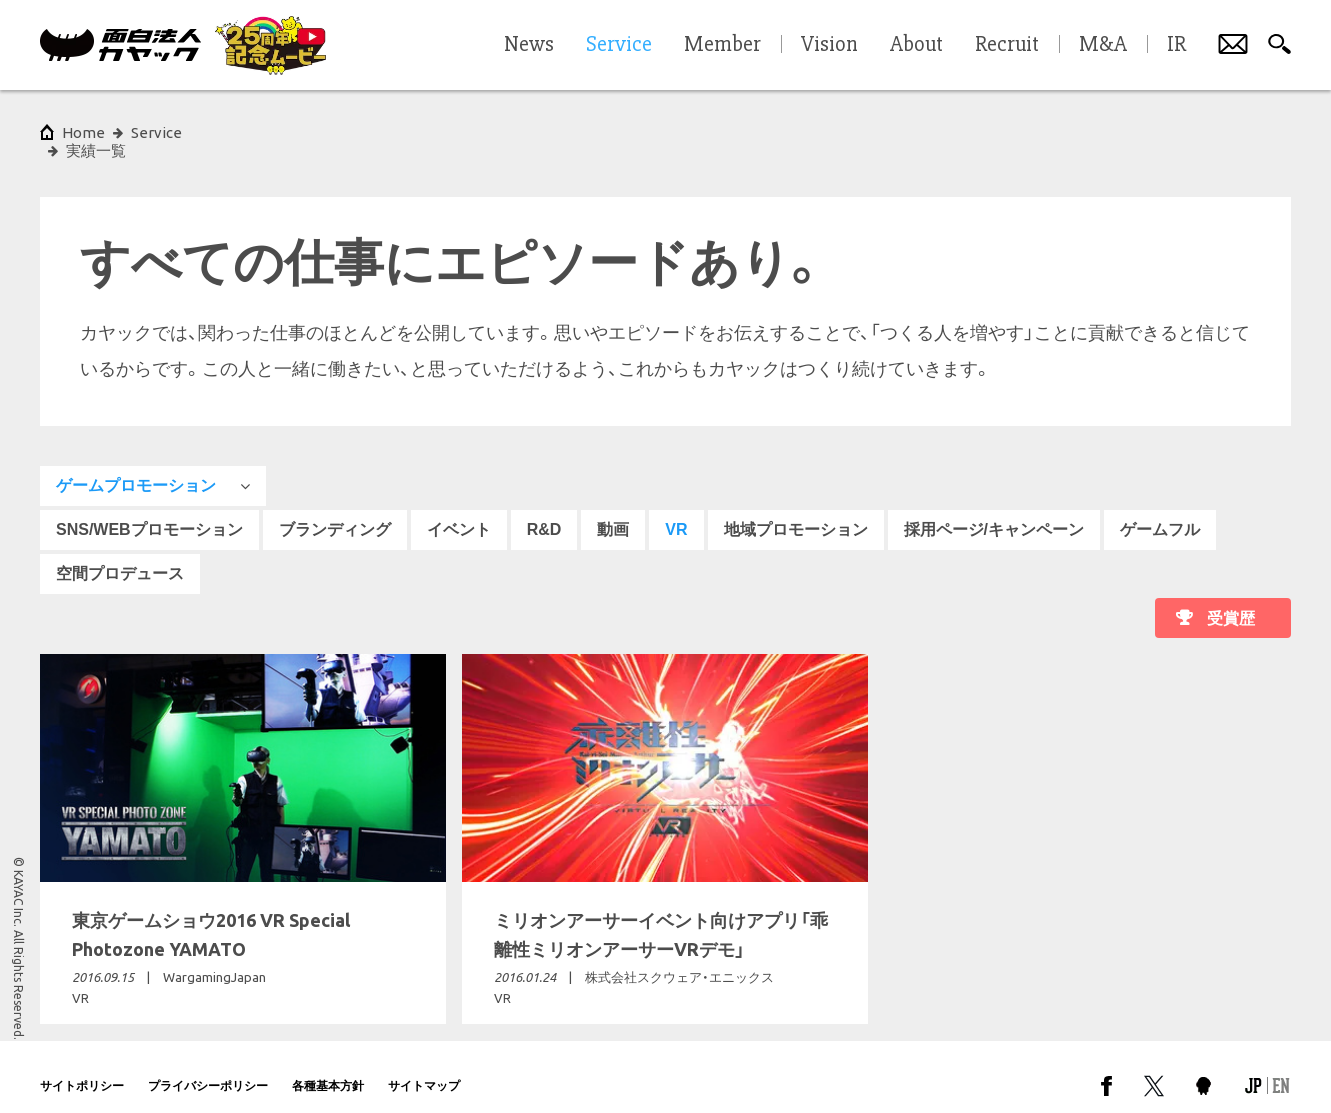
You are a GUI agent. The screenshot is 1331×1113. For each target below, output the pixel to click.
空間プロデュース (120, 555)
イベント (459, 511)
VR (676, 511)
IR (1176, 45)
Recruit (1007, 45)
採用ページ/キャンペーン (994, 511)
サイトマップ (424, 1067)
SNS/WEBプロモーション (149, 511)
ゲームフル (1160, 511)
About (916, 45)
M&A (1103, 45)
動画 (613, 511)
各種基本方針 (328, 1067)
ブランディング (335, 511)
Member (722, 45)
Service (156, 132)
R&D (544, 511)
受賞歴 (1231, 600)
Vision (829, 45)
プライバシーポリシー (208, 1067)
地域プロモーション (796, 511)
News (529, 45)
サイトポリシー (82, 1067)
